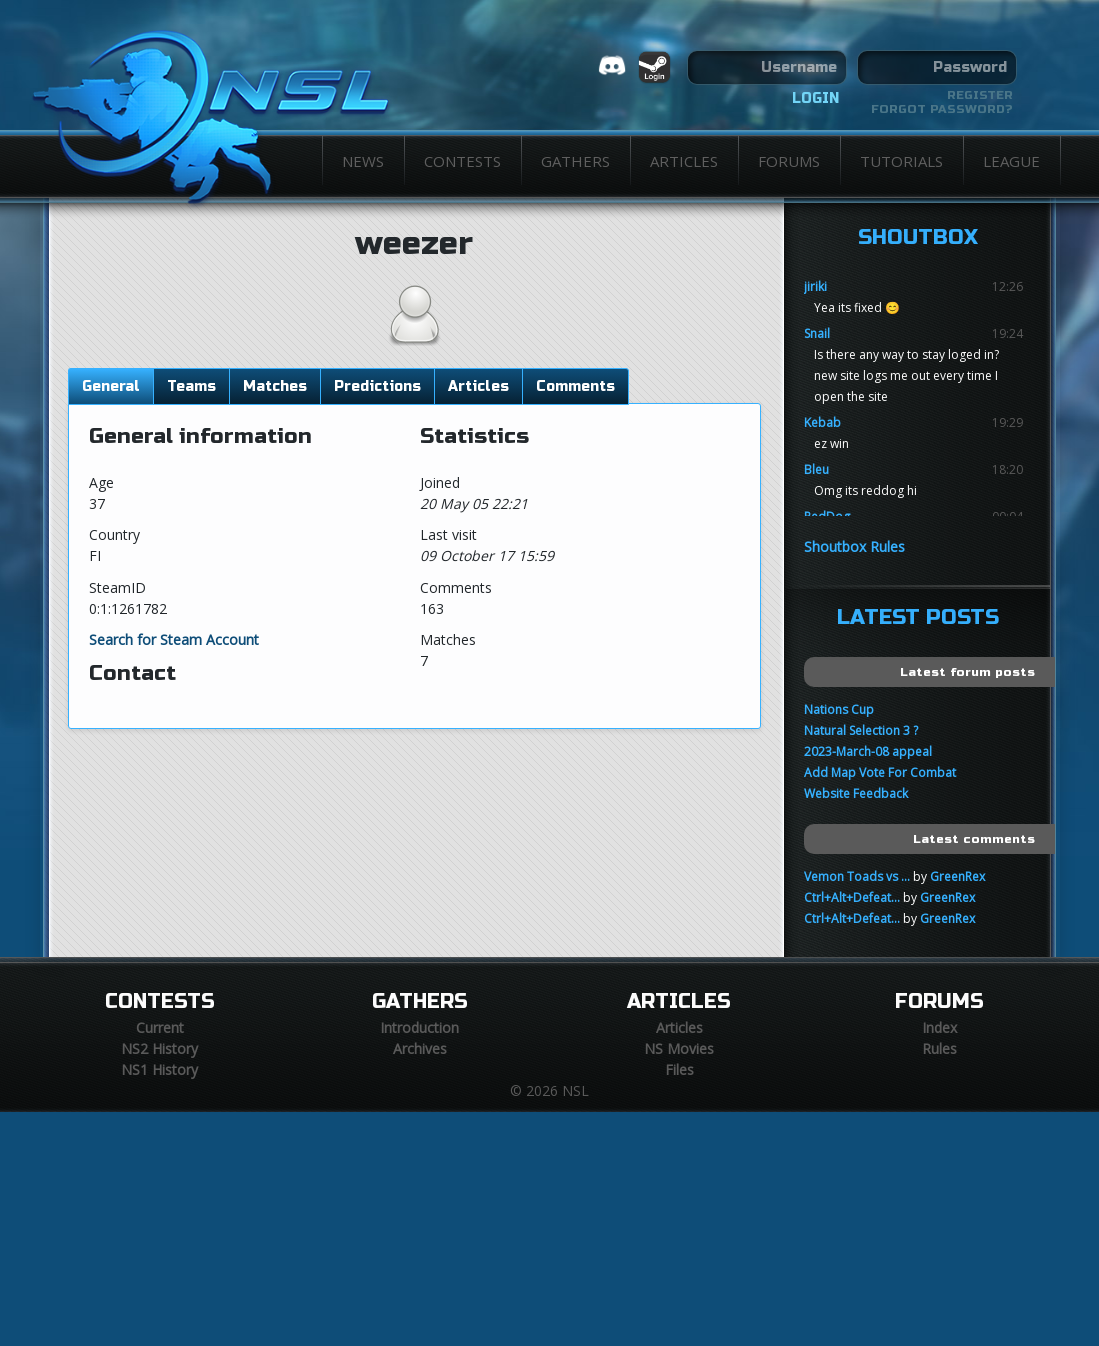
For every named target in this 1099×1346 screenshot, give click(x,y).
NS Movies (679, 1048)
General (111, 386)
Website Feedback (856, 793)
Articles (684, 161)
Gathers (575, 161)
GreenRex (957, 876)
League (1011, 161)
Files (679, 1069)
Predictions (377, 386)
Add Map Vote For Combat (880, 772)
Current (160, 1027)
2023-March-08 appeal (868, 751)
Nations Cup (839, 709)
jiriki (815, 286)
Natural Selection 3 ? (861, 730)
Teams (191, 386)
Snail (817, 333)
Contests (462, 161)
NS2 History (159, 1048)
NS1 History (159, 1069)
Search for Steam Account (174, 639)
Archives (420, 1048)
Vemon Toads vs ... (857, 876)
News (363, 161)
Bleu (816, 469)
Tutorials (901, 161)
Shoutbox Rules (854, 546)
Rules (939, 1048)
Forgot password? (942, 109)
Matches (275, 386)
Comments (575, 386)
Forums (789, 161)
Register (980, 95)
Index (939, 1027)
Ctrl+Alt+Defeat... (852, 897)
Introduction (419, 1027)
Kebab (822, 422)
